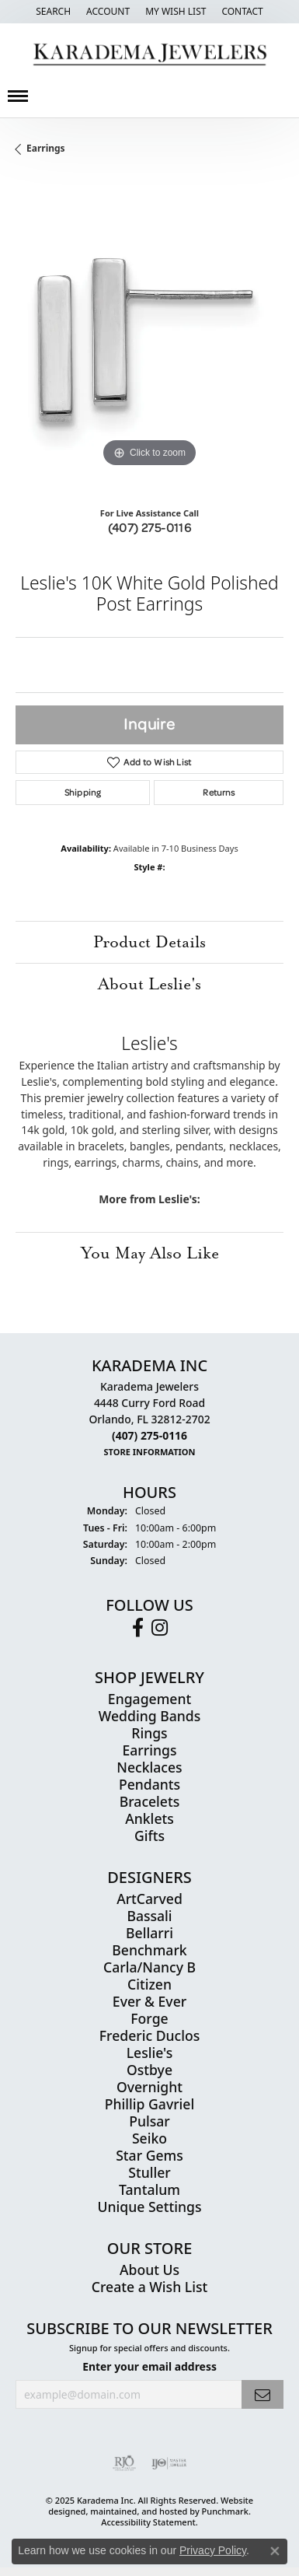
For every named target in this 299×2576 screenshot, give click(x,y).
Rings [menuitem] (149, 1732)
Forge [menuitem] (149, 2017)
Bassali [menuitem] (149, 1915)
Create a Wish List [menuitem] (149, 2286)
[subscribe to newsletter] (262, 2394)
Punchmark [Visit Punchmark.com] (225, 2510)
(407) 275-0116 (150, 527)
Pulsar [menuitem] (149, 2120)
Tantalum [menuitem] (149, 2188)
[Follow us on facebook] (138, 1627)
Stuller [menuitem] (149, 2171)
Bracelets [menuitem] (150, 1800)
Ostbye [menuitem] (149, 2069)
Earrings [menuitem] (150, 1749)
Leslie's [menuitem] (150, 2051)
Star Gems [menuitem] (149, 2154)
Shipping (82, 792)
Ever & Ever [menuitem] (149, 2000)
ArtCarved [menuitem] (149, 1897)
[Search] (53, 11)
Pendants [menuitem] (149, 1783)
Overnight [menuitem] (149, 2086)
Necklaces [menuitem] (149, 1766)
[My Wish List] (175, 11)
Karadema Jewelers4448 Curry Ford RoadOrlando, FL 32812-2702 (149, 1418)
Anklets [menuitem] (149, 1817)
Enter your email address (149, 2366)
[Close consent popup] (275, 2551)
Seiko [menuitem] (149, 2137)
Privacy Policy (212, 2550)
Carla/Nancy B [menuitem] (149, 1966)
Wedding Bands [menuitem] (149, 1715)
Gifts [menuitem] (149, 1834)
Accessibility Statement (148, 2521)
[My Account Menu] (108, 11)
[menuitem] (124, 2463)
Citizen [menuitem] (149, 1983)
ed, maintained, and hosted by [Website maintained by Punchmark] (138, 2510)
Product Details (149, 942)
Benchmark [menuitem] (149, 1949)
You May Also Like (150, 1253)
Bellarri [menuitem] (149, 1932)
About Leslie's (149, 984)
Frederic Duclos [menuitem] (149, 2034)
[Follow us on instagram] (159, 1627)
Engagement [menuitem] (149, 1698)
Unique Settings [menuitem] (150, 2205)
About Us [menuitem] (149, 2268)
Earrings (45, 148)
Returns (219, 792)
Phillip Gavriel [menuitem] (149, 2103)
